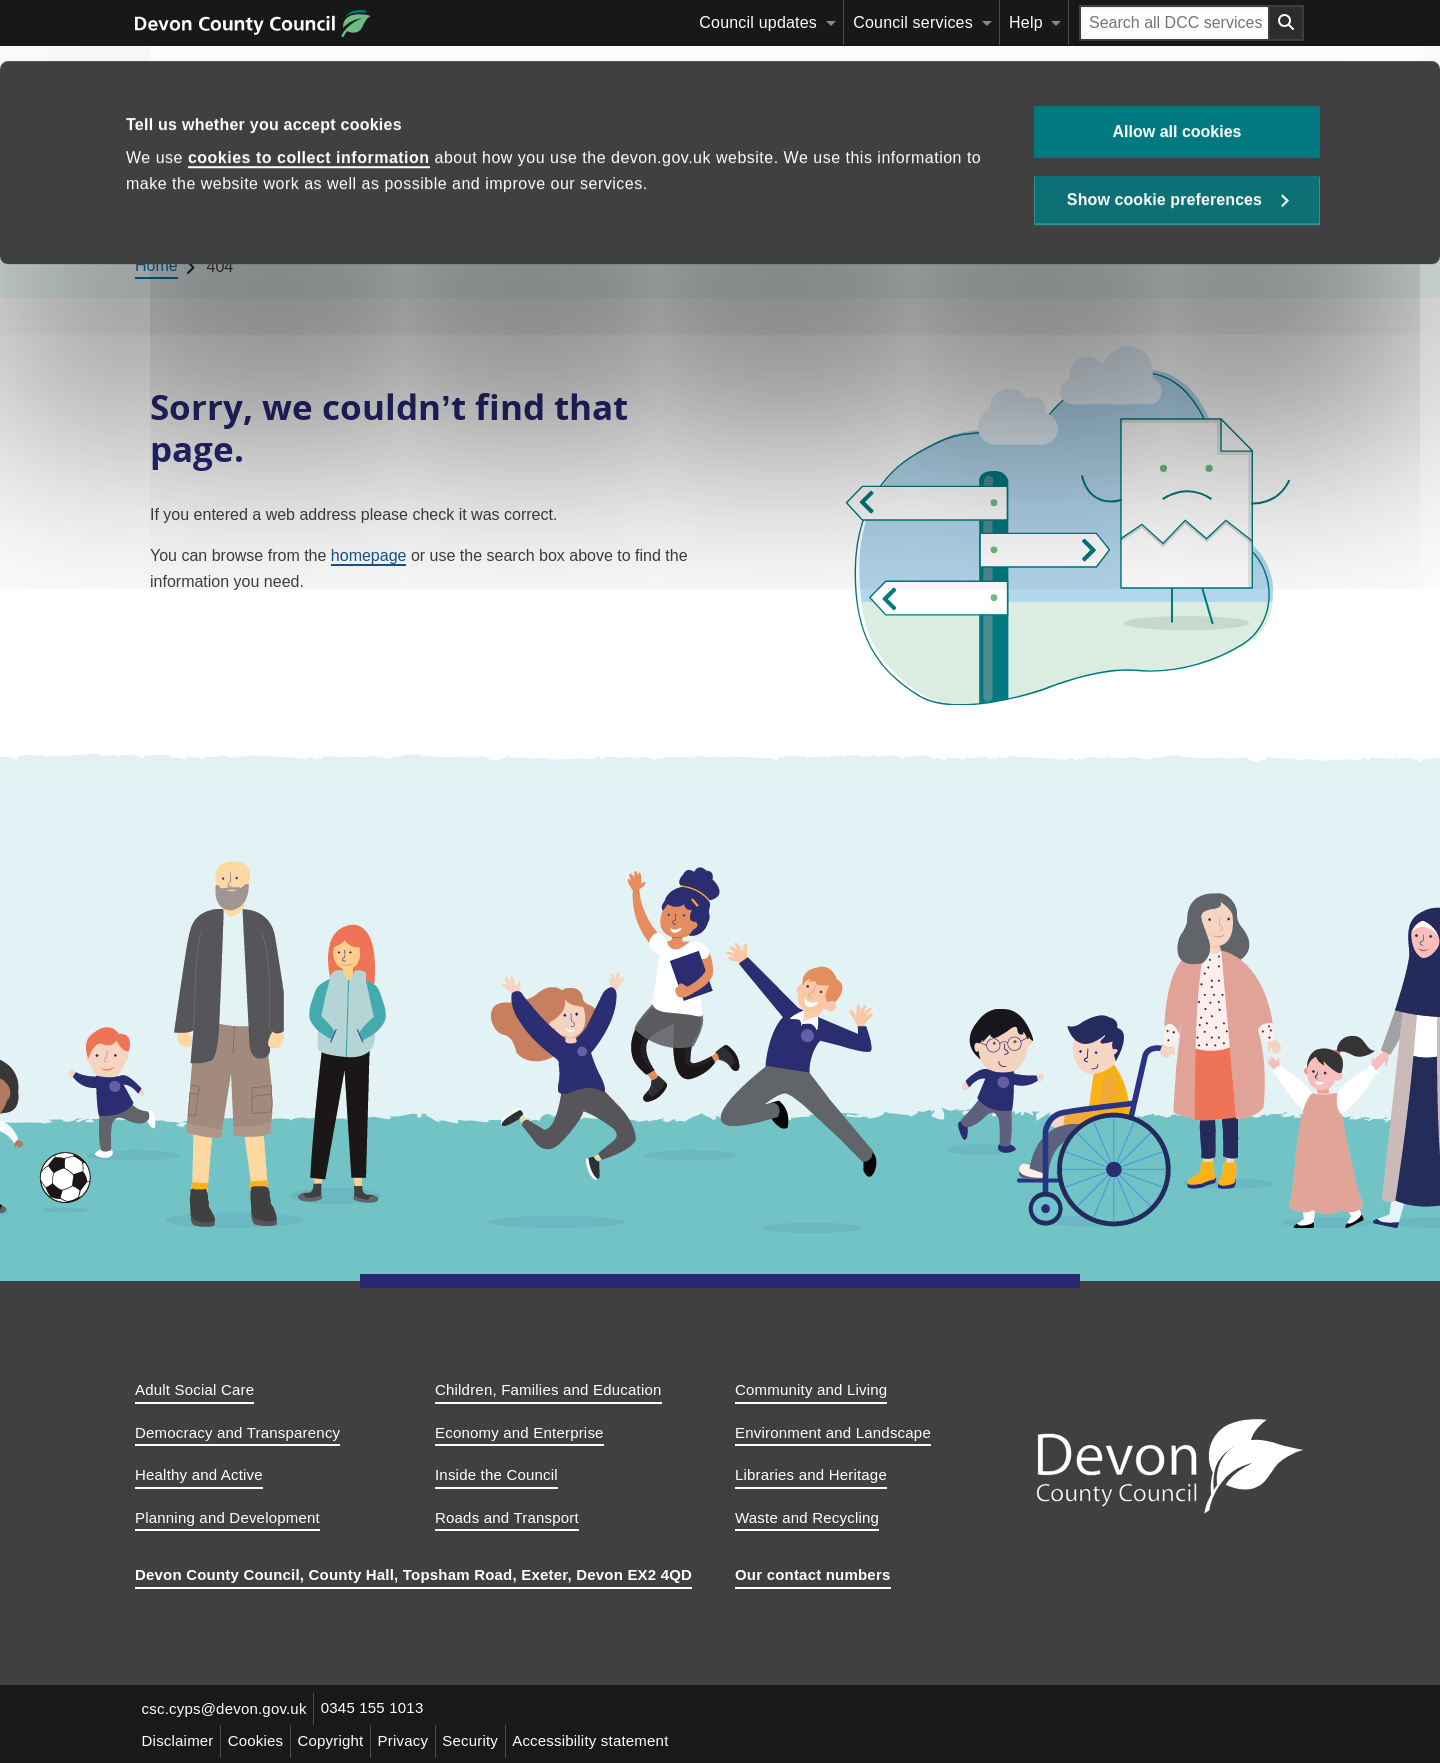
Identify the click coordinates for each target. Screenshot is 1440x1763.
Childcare (375, 205)
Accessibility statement (606, 1739)
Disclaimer (179, 1739)
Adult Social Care (194, 1389)
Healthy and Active (199, 1474)
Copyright (338, 1739)
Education (259, 205)
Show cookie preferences (1164, 141)
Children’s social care (764, 205)
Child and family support (972, 205)
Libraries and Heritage (811, 1474)
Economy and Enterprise (519, 1432)
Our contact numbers (813, 1574)
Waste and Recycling (807, 1517)
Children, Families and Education (548, 1389)
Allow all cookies (1177, 70)
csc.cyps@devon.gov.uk (225, 1708)
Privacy (413, 1739)
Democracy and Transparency (237, 1432)
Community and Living (811, 1389)
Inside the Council (496, 1474)
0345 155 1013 (376, 1708)
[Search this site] (1125, 205)
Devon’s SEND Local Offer (548, 205)
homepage (369, 555)
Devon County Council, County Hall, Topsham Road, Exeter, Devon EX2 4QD (413, 1574)
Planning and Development (227, 1517)
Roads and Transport (507, 1517)
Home (172, 205)
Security (483, 1739)
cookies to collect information (309, 97)
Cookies (260, 1739)
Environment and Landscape (833, 1432)
